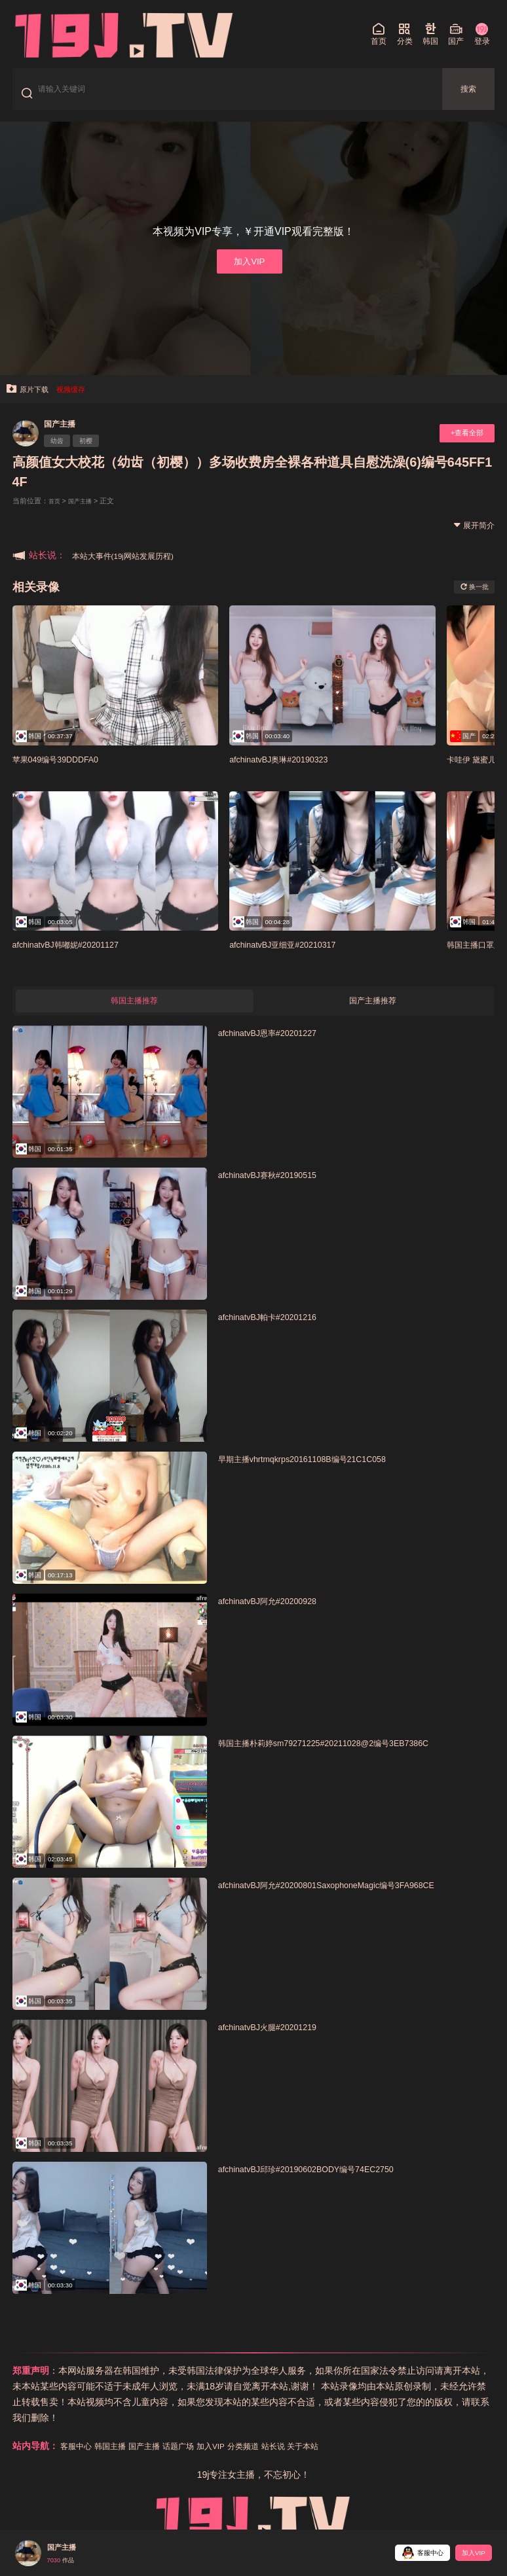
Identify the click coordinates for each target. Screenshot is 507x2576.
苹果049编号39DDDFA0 (65, 770)
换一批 (470, 598)
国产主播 (64, 434)
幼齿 (60, 453)
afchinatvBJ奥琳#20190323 (288, 770)
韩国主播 (118, 2462)
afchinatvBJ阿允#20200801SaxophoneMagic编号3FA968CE (349, 1900)
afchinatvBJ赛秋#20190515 (277, 1190)
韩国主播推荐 (134, 1015)
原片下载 (31, 399)
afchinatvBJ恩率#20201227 (277, 1048)
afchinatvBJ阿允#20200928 (277, 1616)
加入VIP (249, 269)
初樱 (95, 453)
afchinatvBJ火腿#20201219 (277, 2042)
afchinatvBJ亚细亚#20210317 (293, 955)
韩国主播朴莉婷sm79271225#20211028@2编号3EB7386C (346, 1758)
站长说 (306, 2462)
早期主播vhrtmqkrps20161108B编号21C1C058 (320, 1474)
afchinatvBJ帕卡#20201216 (277, 1332)
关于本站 (340, 2462)
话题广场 (196, 2462)
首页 (55, 512)
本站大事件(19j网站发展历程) (131, 567)
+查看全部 (461, 445)
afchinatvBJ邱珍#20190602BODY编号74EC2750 (324, 2185)
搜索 (468, 93)
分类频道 (271, 2462)
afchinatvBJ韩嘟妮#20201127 (76, 955)
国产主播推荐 (372, 1015)
